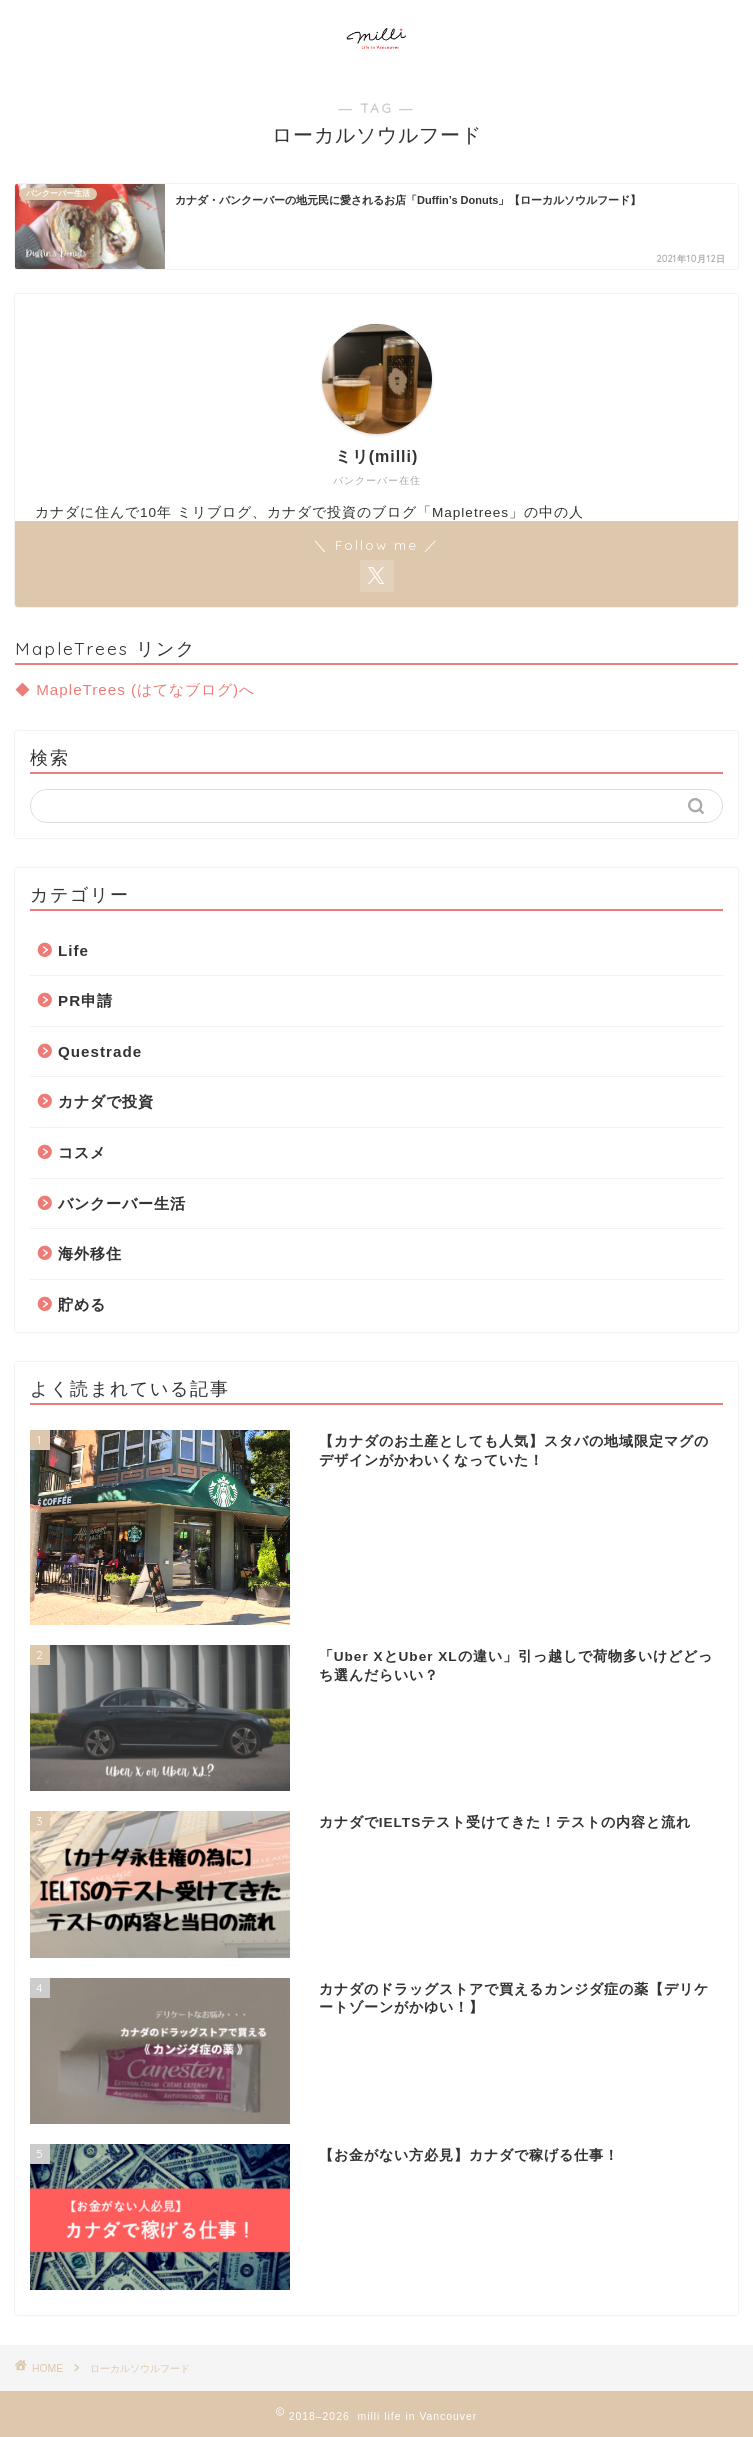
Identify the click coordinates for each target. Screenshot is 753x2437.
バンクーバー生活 (122, 1203)
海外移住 (90, 1253)
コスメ (82, 1152)
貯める (82, 1304)
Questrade (100, 1051)
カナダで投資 (106, 1101)
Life (73, 950)
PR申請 (85, 1000)
